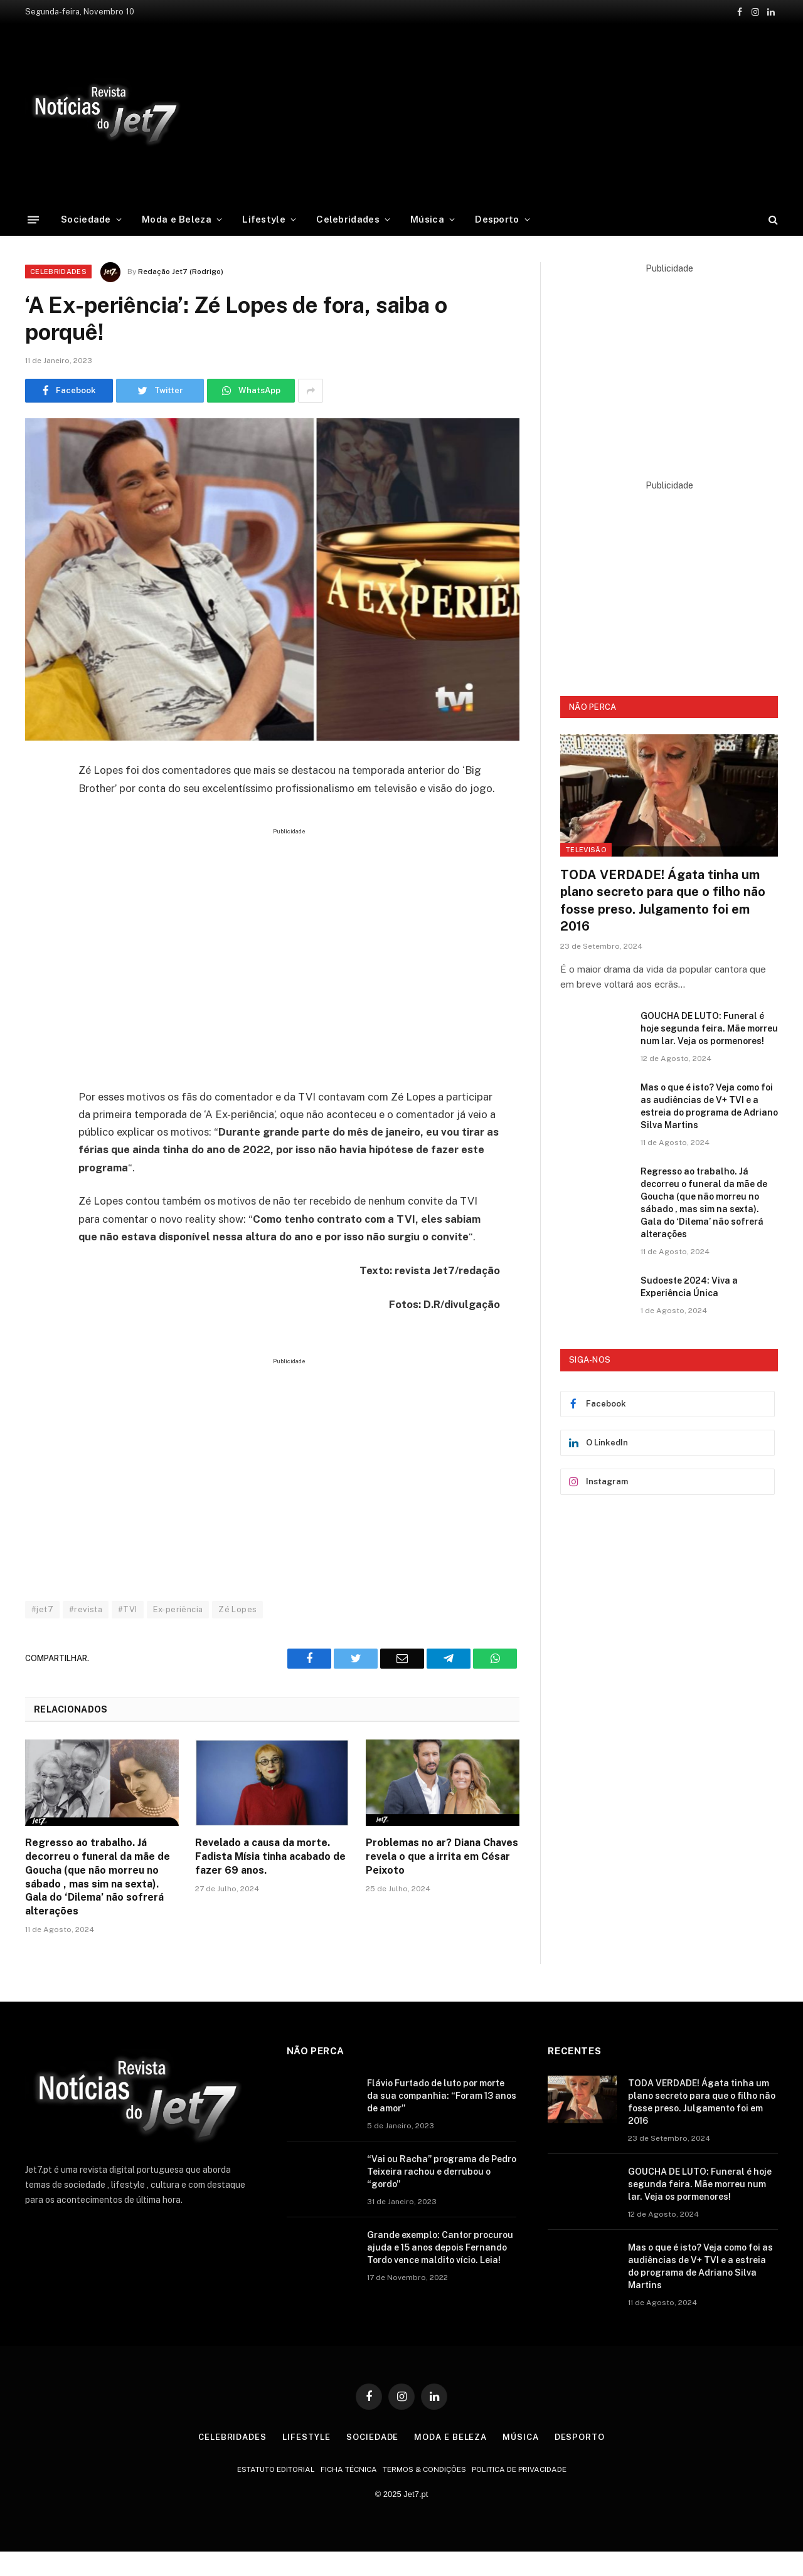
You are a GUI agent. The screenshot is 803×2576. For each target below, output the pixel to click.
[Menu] (33, 219)
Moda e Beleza (176, 219)
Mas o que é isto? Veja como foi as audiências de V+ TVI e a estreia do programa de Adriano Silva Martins (709, 1106)
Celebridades (348, 219)
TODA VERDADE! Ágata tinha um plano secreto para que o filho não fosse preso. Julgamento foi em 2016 (662, 900)
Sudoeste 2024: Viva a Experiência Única (689, 1286)
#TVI (127, 1609)
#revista (85, 1609)
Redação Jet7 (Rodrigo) (180, 271)
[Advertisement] (499, 111)
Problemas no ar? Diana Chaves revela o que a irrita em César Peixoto (442, 1856)
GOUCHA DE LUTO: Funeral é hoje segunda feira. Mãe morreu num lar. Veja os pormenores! (709, 1028)
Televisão (586, 849)
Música (427, 219)
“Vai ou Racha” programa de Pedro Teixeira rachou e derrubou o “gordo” (441, 2171)
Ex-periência (178, 1609)
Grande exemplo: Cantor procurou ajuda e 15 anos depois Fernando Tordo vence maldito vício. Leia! (440, 2247)
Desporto (497, 219)
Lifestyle (263, 219)
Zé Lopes (237, 1609)
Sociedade (86, 219)
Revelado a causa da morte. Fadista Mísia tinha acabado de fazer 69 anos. (270, 1856)
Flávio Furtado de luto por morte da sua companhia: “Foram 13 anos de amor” (441, 2095)
